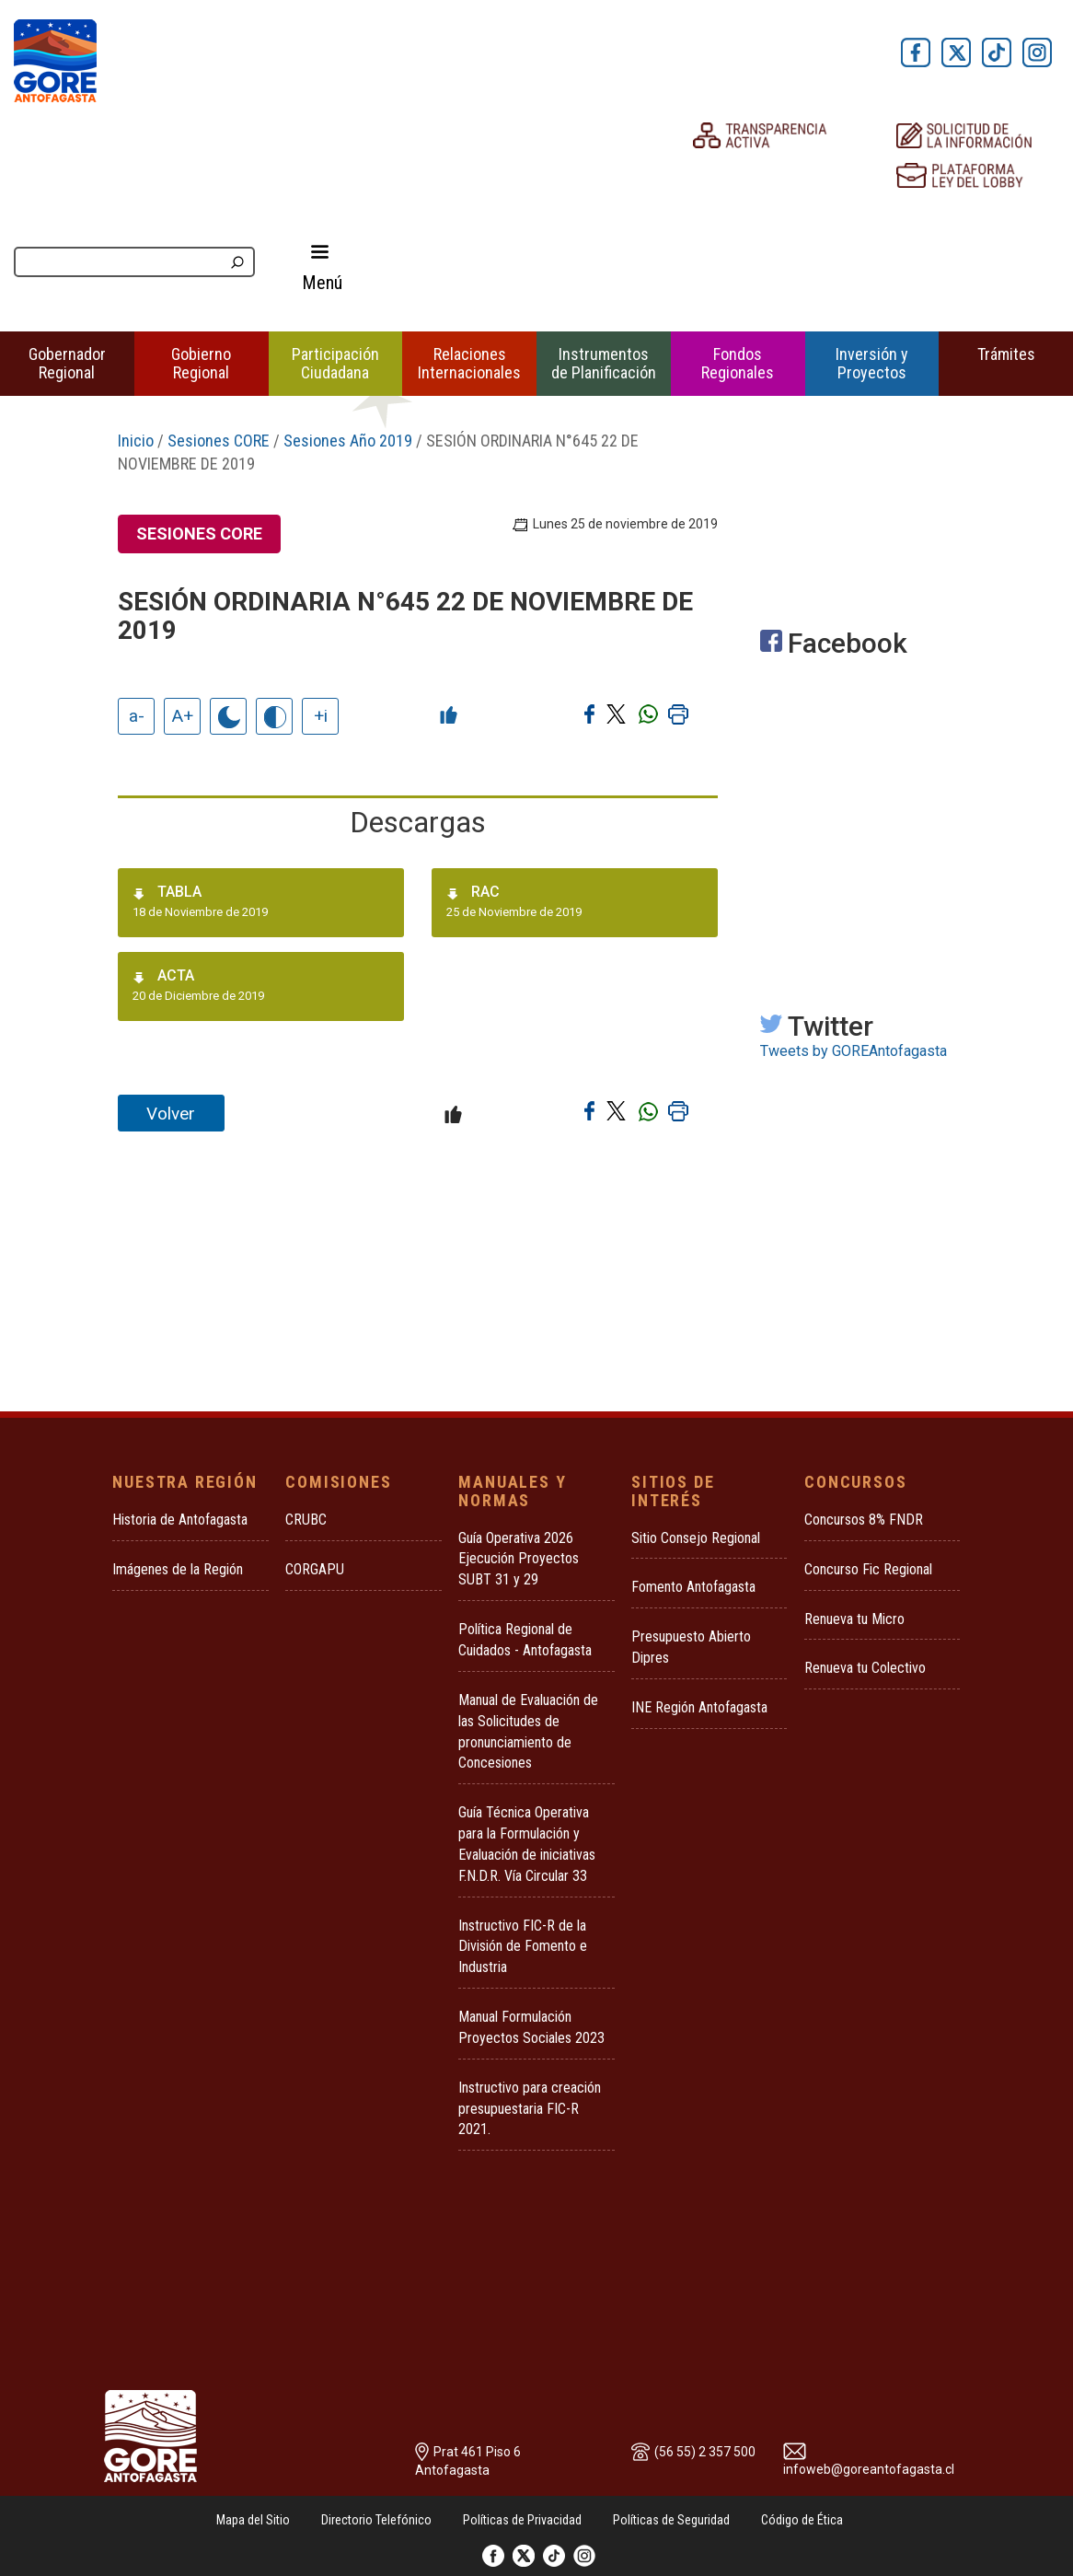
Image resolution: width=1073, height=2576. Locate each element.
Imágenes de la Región (177, 1569)
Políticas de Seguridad (671, 2519)
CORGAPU (314, 1569)
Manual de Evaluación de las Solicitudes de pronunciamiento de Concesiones (528, 1731)
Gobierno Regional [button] (201, 363)
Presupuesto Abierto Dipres (691, 1647)
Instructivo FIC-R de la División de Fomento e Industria (522, 1947)
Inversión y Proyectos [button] (872, 363)
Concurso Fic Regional (868, 1569)
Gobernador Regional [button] (67, 363)
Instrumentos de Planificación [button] (603, 363)
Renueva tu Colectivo (865, 1668)
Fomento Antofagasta (693, 1586)
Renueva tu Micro (854, 1619)
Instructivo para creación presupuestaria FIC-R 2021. (529, 2109)
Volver (170, 1113)
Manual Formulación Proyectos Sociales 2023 (531, 2027)
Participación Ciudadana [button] (335, 363)
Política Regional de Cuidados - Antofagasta (525, 1639)
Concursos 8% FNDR (863, 1519)
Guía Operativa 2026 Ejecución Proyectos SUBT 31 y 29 (518, 1559)
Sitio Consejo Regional (695, 1538)
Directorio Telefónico (376, 2519)
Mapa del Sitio (253, 2519)
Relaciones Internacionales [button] (469, 363)
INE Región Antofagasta (699, 1707)
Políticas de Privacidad (522, 2519)
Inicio (136, 440)
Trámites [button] (1006, 354)
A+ (182, 715)
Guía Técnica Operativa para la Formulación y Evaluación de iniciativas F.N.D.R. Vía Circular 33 (526, 1844)
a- (136, 715)
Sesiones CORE (218, 440)
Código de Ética (802, 2519)
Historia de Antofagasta (180, 1519)
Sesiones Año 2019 (347, 440)
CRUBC (306, 1519)
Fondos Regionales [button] (737, 363)
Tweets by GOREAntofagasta (853, 1051)
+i (321, 715)
